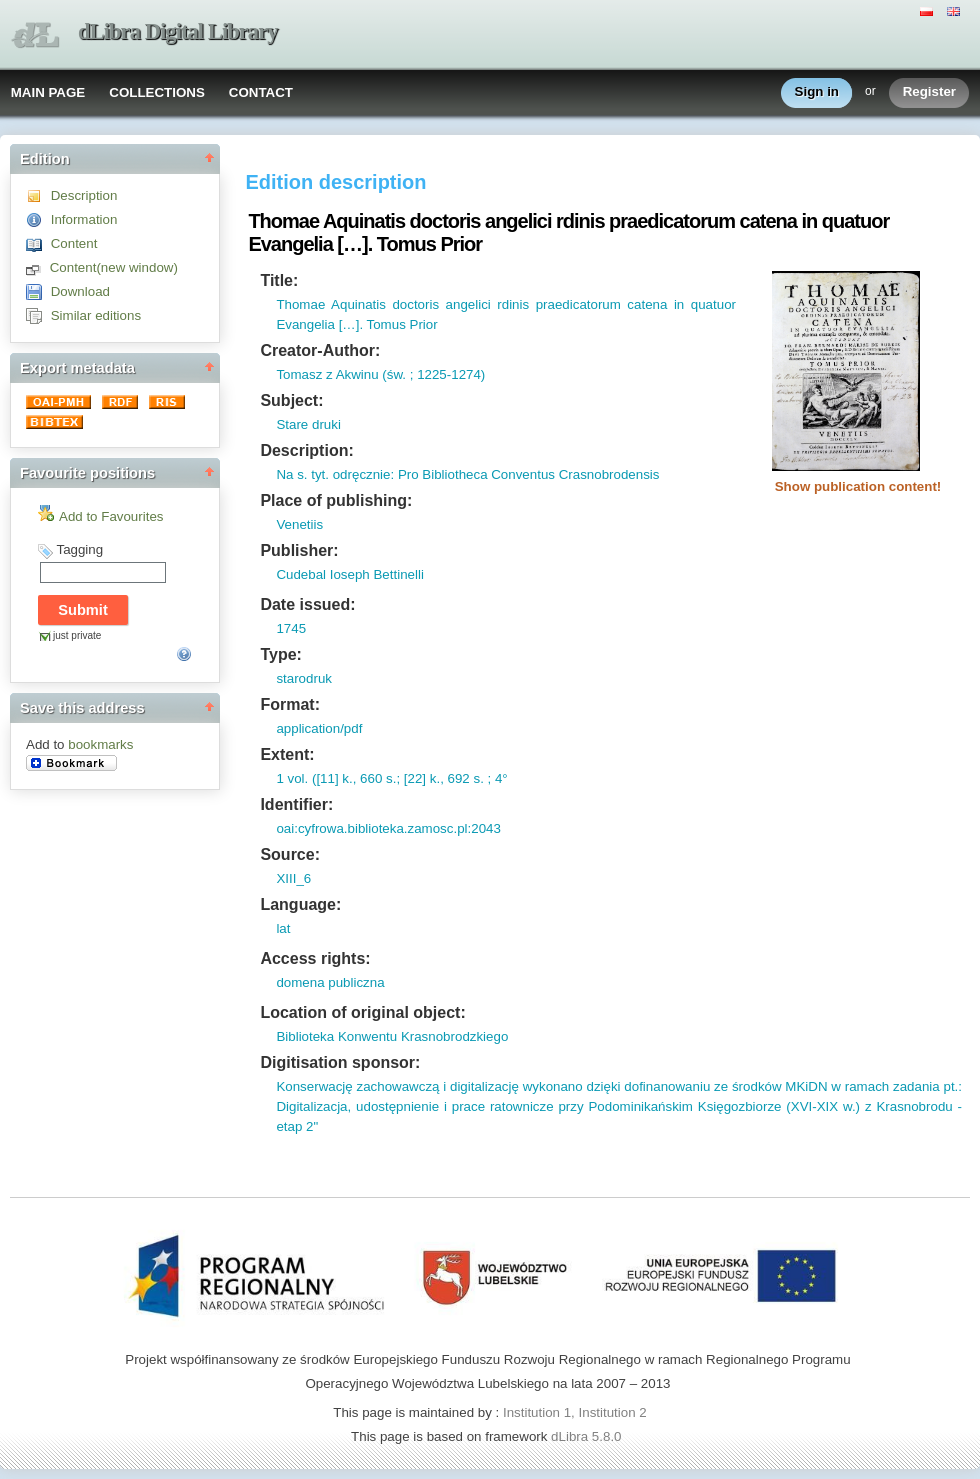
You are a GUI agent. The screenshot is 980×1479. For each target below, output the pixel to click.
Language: (300, 904)
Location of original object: (362, 1012)
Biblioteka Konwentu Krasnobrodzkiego (392, 1036)
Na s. (291, 474)
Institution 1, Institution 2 (575, 1412)
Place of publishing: (336, 500)
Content (74, 243)
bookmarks (100, 744)
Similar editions (96, 315)
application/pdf (319, 728)
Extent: (287, 754)
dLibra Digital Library (178, 31)
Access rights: (315, 958)
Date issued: (307, 604)
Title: (279, 280)
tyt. (318, 474)
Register (929, 92)
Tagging (79, 549)
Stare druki (308, 424)
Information (84, 219)
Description (84, 195)
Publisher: (299, 550)
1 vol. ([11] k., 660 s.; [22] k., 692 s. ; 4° (391, 778)
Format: (290, 704)
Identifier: (296, 804)
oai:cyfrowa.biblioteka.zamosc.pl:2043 (388, 828)
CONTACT (261, 92)
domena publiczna (330, 982)
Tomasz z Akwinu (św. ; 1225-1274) (380, 374)
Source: (290, 854)
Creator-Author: (320, 350)
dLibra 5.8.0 (588, 1436)
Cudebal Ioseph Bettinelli (349, 574)
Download (80, 291)
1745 (291, 628)
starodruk (304, 678)
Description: (306, 450)
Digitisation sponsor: (340, 1062)
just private (77, 635)
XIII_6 (293, 878)
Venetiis (299, 524)
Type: (280, 654)
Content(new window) (114, 267)
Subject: (291, 400)
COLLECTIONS (157, 92)
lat (283, 928)
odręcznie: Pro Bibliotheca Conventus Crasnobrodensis (494, 474)
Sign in (817, 92)
